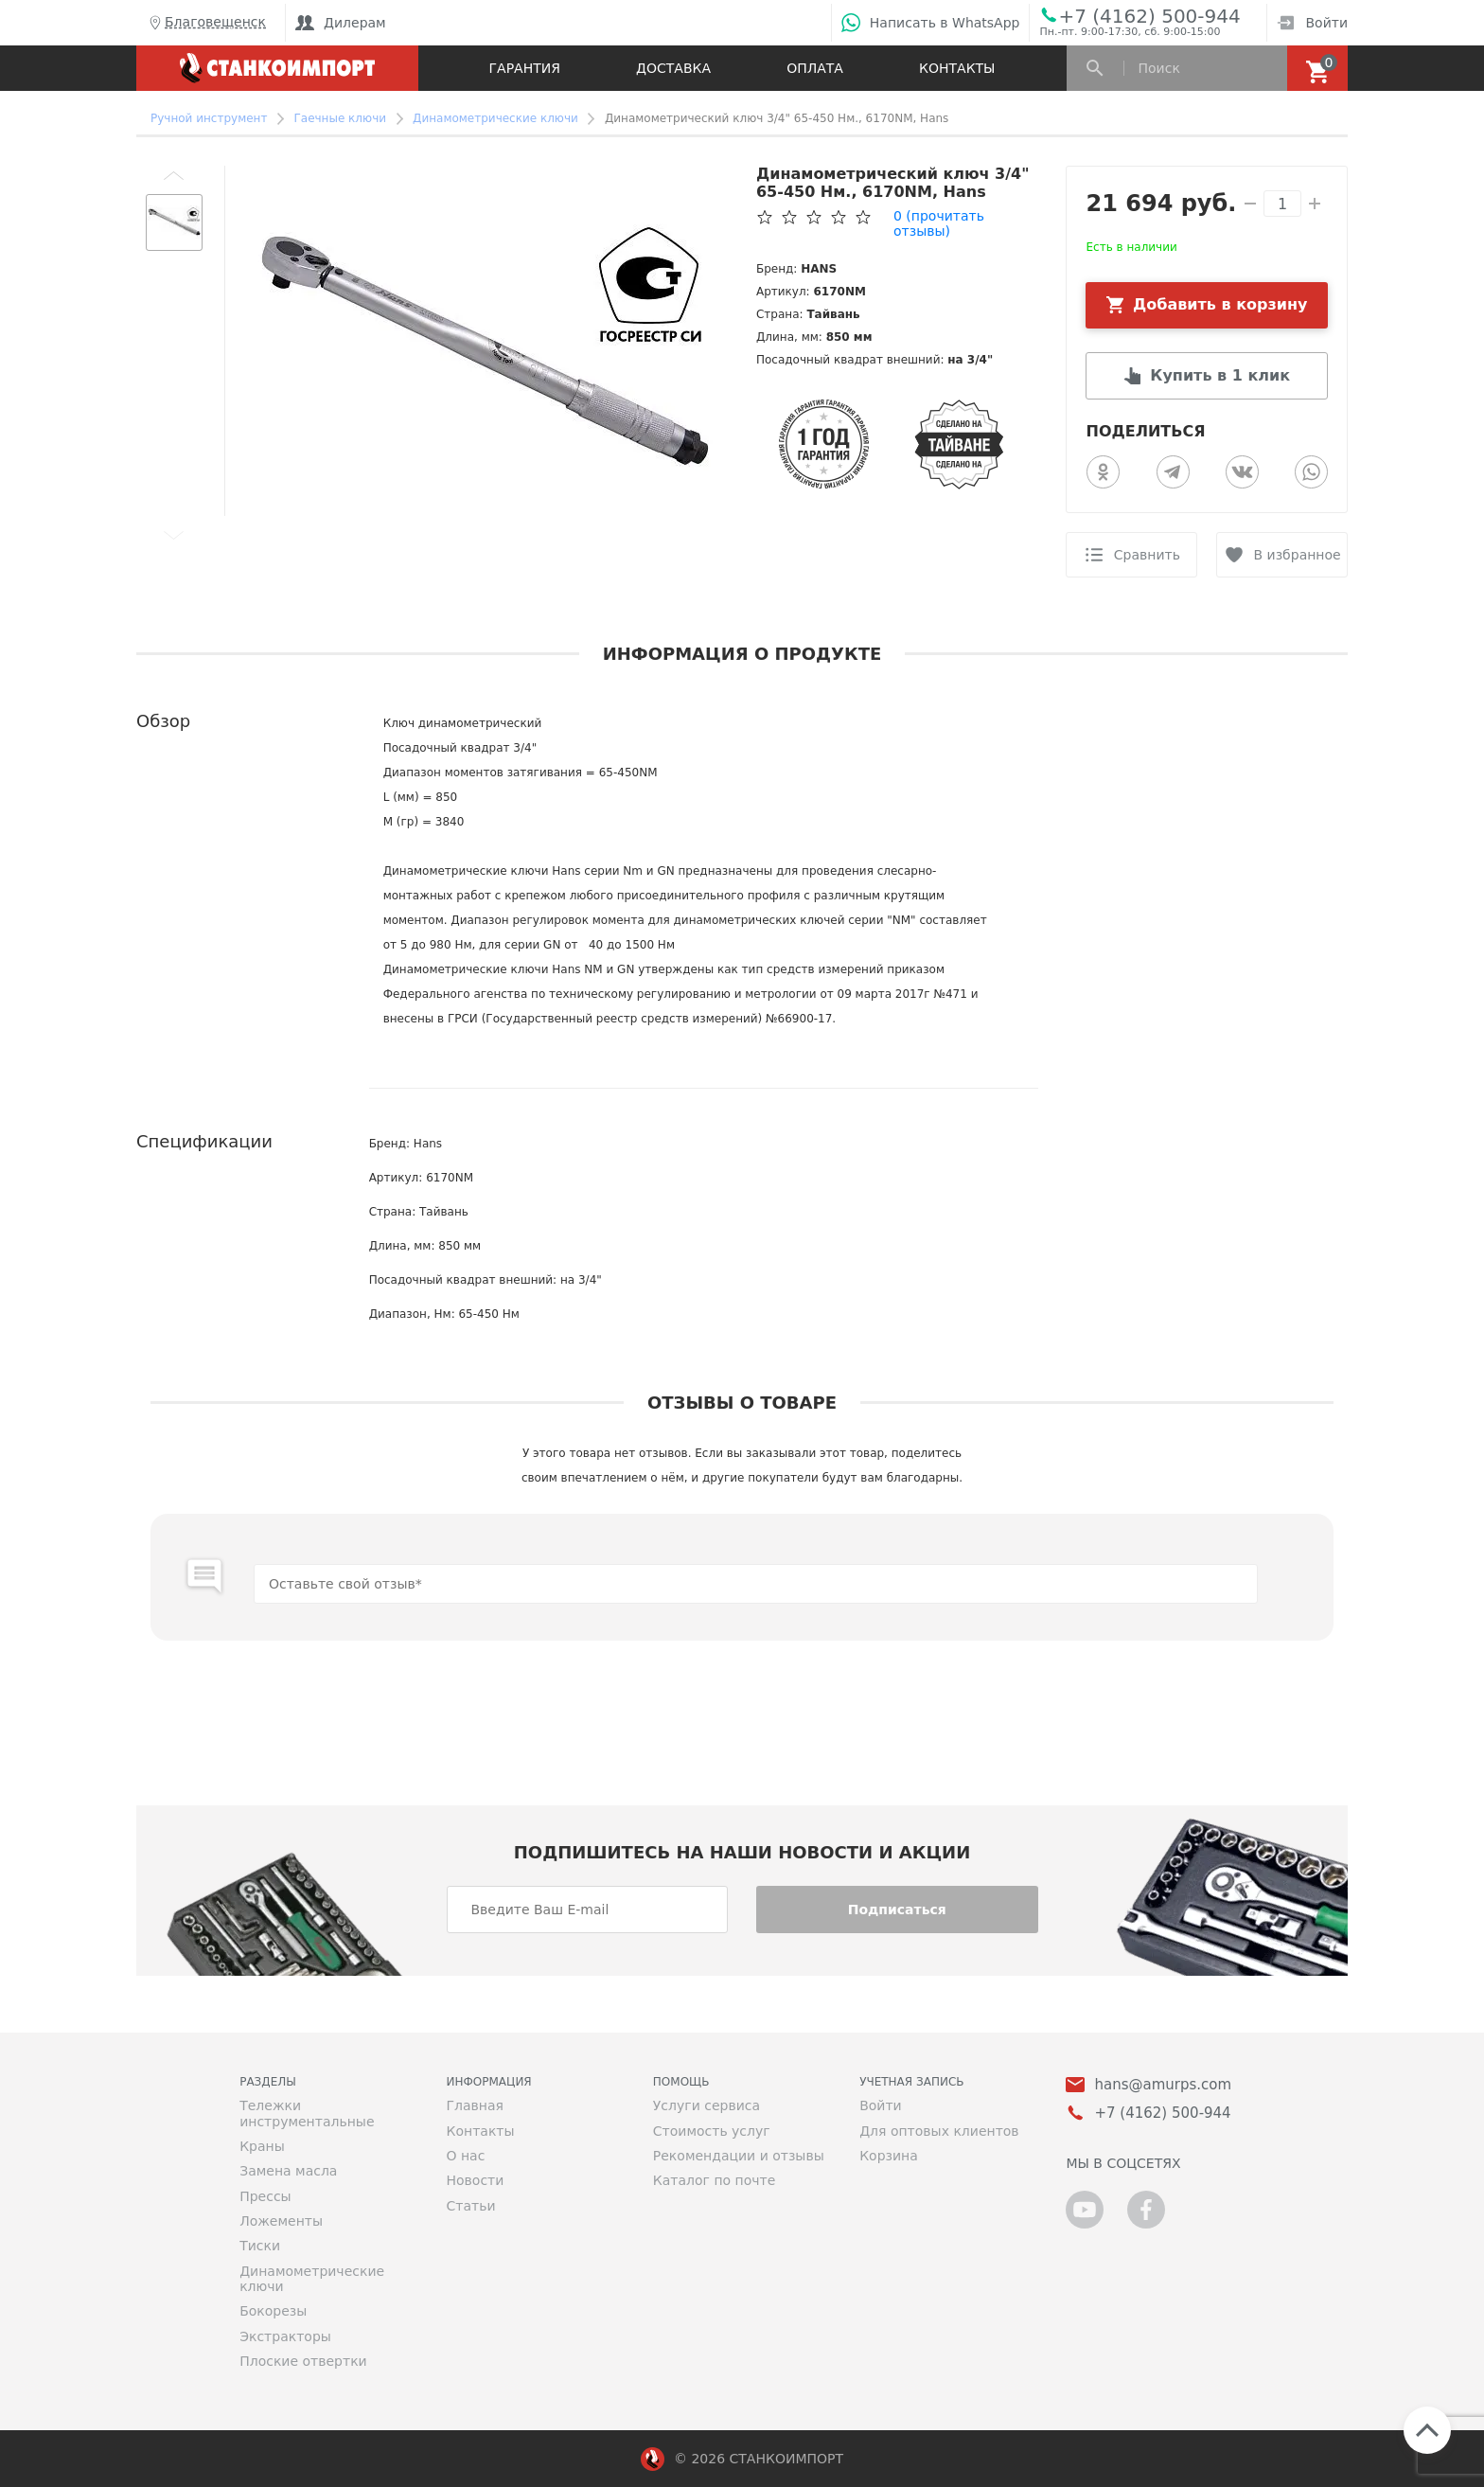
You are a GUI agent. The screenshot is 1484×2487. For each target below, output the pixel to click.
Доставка (673, 68)
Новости (475, 2180)
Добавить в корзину (1220, 304)
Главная (474, 2105)
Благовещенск (206, 22)
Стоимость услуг (711, 2131)
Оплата (814, 68)
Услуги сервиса (706, 2105)
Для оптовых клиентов (938, 2131)
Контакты (957, 68)
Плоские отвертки (303, 2361)
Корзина (888, 2155)
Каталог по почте (714, 2180)
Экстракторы (285, 2336)
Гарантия (524, 68)
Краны (262, 2146)
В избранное (1297, 554)
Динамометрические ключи (311, 2279)
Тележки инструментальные (306, 2113)
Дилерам (340, 22)
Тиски (259, 2245)
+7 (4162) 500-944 (1149, 15)
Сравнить (1147, 554)
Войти (1312, 22)
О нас (465, 2155)
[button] (174, 175)
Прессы (265, 2196)
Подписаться (897, 1909)
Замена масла (288, 2170)
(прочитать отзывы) (938, 223)
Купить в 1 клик (1220, 375)
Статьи (470, 2205)
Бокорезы (273, 2310)
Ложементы (281, 2221)
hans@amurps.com (1162, 2085)
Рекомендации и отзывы (738, 2155)
